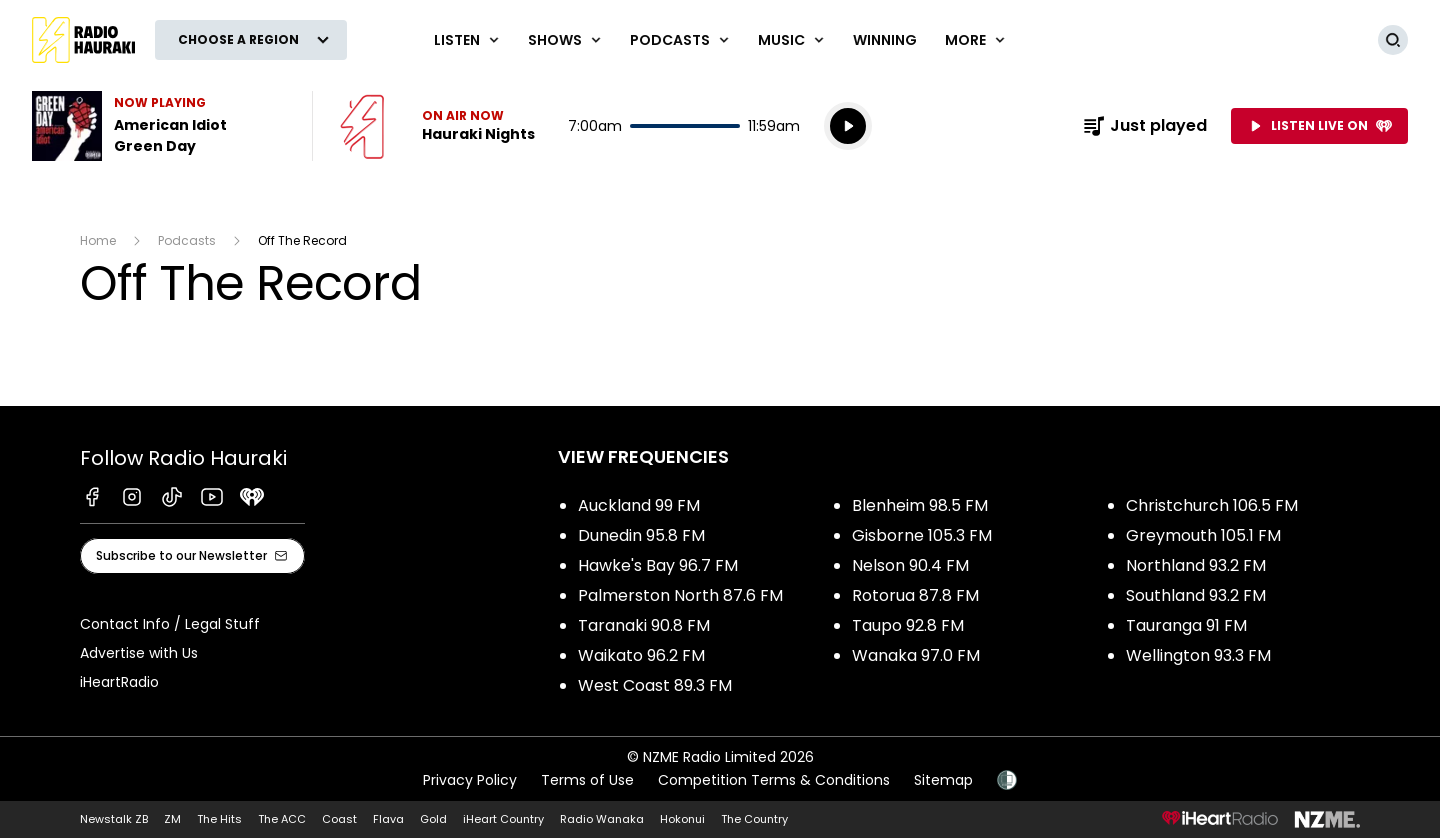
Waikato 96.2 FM (641, 655)
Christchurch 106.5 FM (1212, 505)
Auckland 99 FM (639, 505)
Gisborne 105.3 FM (922, 535)
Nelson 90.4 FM (910, 565)
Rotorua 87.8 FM (915, 595)
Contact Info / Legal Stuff (170, 624)
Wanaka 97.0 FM (916, 655)
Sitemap (943, 780)
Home (98, 240)
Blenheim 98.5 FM (920, 505)
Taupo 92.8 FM (908, 625)
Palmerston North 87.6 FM (680, 595)
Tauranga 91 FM (1186, 625)
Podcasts (187, 240)
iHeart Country (503, 819)
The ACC (282, 819)
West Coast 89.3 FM (655, 685)
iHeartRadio (119, 682)
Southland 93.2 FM (1196, 595)
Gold (433, 819)
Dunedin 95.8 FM (641, 535)
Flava (388, 819)
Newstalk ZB (114, 819)
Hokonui (682, 819)
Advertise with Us (139, 653)
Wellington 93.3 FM (1198, 655)
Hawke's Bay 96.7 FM (658, 565)
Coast (339, 819)
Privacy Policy (470, 780)
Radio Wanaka (602, 819)
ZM (172, 819)
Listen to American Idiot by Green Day (160, 126)
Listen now (437, 126)
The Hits (219, 819)
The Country (754, 819)
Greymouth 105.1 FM (1203, 535)
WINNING (885, 40)
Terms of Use (587, 780)
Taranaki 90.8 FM (644, 625)
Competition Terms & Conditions (774, 780)
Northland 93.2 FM (1196, 565)
